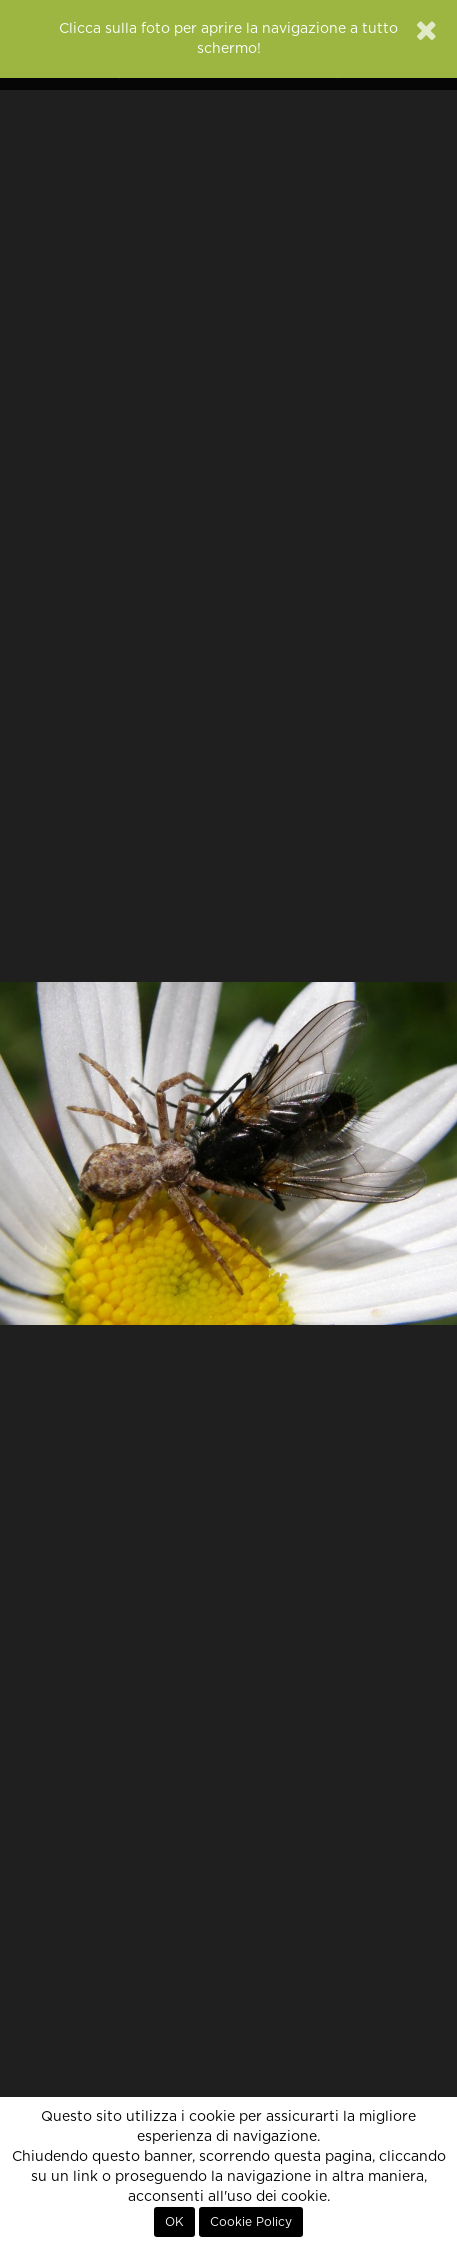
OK (174, 2222)
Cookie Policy (251, 2222)
